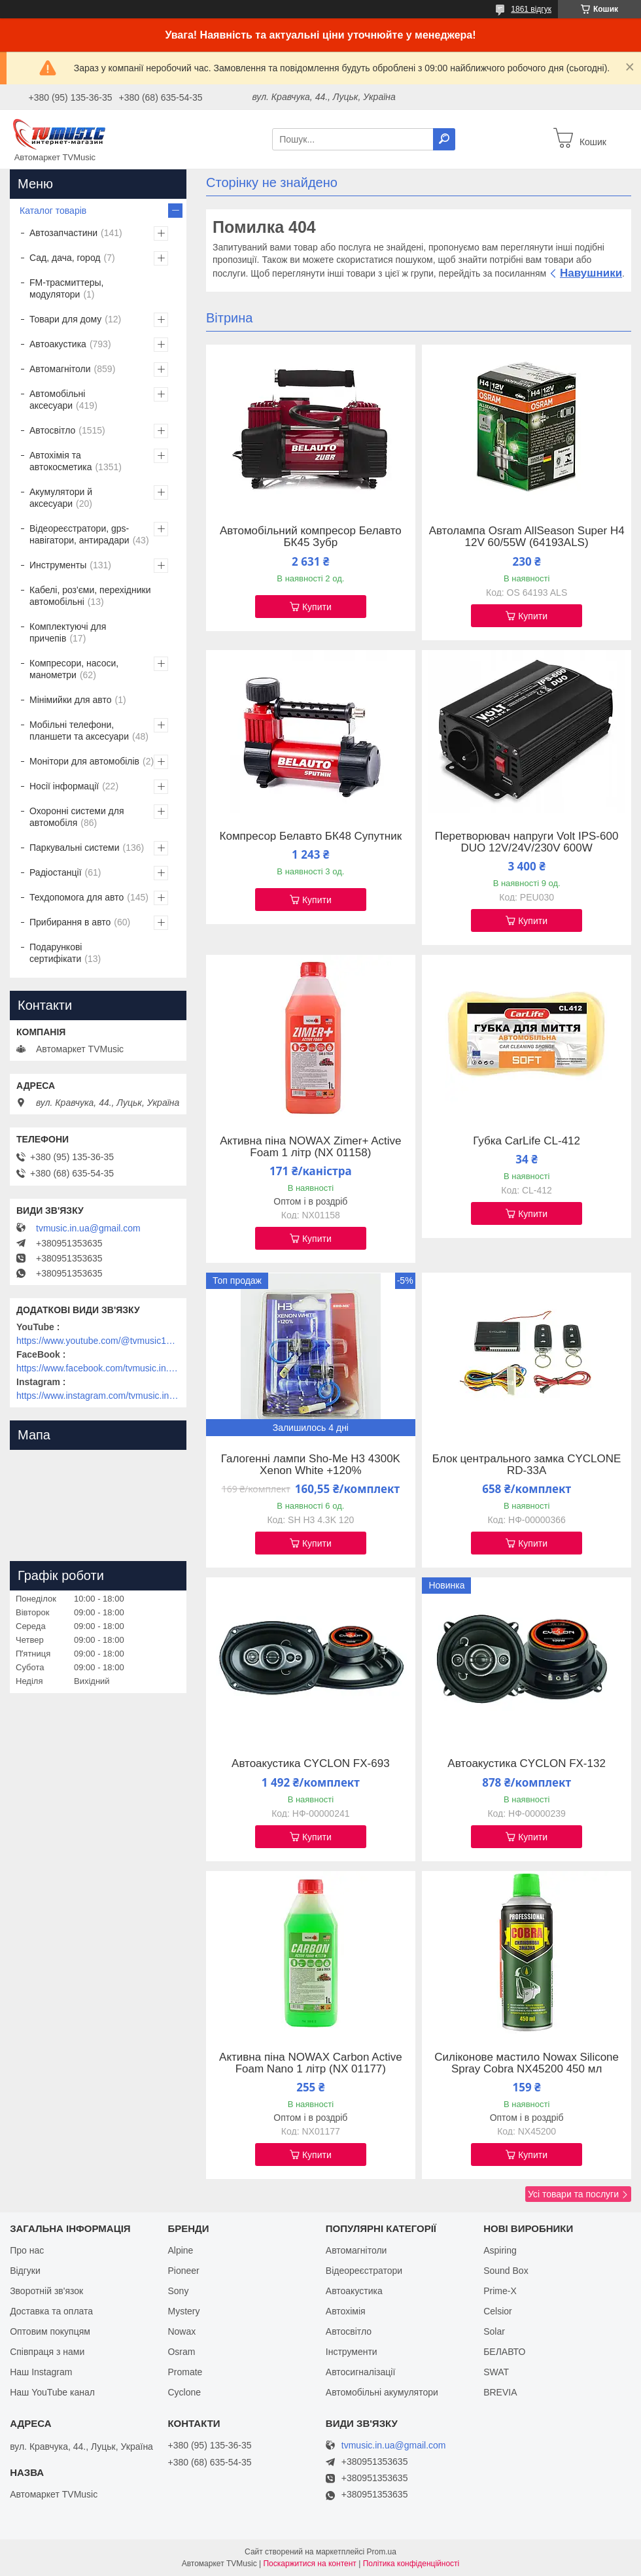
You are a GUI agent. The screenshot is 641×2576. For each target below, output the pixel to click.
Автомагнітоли (60, 369)
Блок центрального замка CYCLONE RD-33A (526, 1465)
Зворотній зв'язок (46, 2291)
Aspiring (500, 2250)
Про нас (27, 2250)
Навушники (591, 273)
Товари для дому (65, 319)
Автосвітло (52, 430)
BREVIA (500, 2392)
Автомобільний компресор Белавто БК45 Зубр (311, 537)
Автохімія (346, 2311)
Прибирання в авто (70, 922)
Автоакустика (57, 344)
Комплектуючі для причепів (67, 632)
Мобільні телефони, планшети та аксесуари (79, 730)
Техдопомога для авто (76, 897)
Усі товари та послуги (573, 2194)
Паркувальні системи (74, 847)
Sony (177, 2291)
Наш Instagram (41, 2372)
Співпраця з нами (47, 2351)
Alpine (180, 2250)
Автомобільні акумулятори (382, 2392)
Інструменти (351, 2351)
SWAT (496, 2372)
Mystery (183, 2311)
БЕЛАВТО (504, 2351)
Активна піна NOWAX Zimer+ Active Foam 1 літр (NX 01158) (310, 1147)
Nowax (181, 2331)
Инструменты (57, 565)
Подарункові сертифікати (55, 953)
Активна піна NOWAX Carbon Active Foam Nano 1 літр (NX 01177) (310, 2063)
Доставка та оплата (51, 2311)
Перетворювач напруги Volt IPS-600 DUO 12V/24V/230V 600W (527, 842)
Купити (317, 607)
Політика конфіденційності (411, 2563)
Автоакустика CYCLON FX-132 (526, 1764)
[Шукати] (444, 139)
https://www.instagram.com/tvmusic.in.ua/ (98, 1395)
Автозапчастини (63, 233)
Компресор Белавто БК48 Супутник (311, 836)
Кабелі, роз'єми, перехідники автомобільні (89, 596)
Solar (494, 2331)
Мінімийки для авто (70, 700)
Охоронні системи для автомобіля (76, 817)
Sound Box (505, 2270)
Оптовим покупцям (50, 2331)
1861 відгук (531, 9)
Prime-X (500, 2291)
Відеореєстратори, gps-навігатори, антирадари (79, 534)
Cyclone (184, 2392)
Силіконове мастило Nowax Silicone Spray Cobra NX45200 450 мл (526, 2063)
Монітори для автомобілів (84, 761)
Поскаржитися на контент (309, 2563)
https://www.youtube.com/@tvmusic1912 (98, 1340)
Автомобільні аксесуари (57, 399)
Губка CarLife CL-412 (526, 1141)
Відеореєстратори (364, 2270)
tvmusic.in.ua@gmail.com (88, 1228)
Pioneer (183, 2270)
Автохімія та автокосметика (60, 461)
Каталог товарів (53, 210)
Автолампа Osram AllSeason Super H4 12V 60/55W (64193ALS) (527, 537)
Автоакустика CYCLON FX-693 (311, 1764)
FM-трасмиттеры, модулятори (66, 288)
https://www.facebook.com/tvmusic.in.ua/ (98, 1368)
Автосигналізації (360, 2372)
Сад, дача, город (65, 257)
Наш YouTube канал (52, 2392)
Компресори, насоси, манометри (73, 669)
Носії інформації (64, 786)
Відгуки (25, 2270)
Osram (181, 2351)
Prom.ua (381, 2551)
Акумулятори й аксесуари (60, 498)
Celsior (497, 2311)
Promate (184, 2372)
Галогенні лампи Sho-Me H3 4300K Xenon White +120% (310, 1465)
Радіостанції (55, 872)
